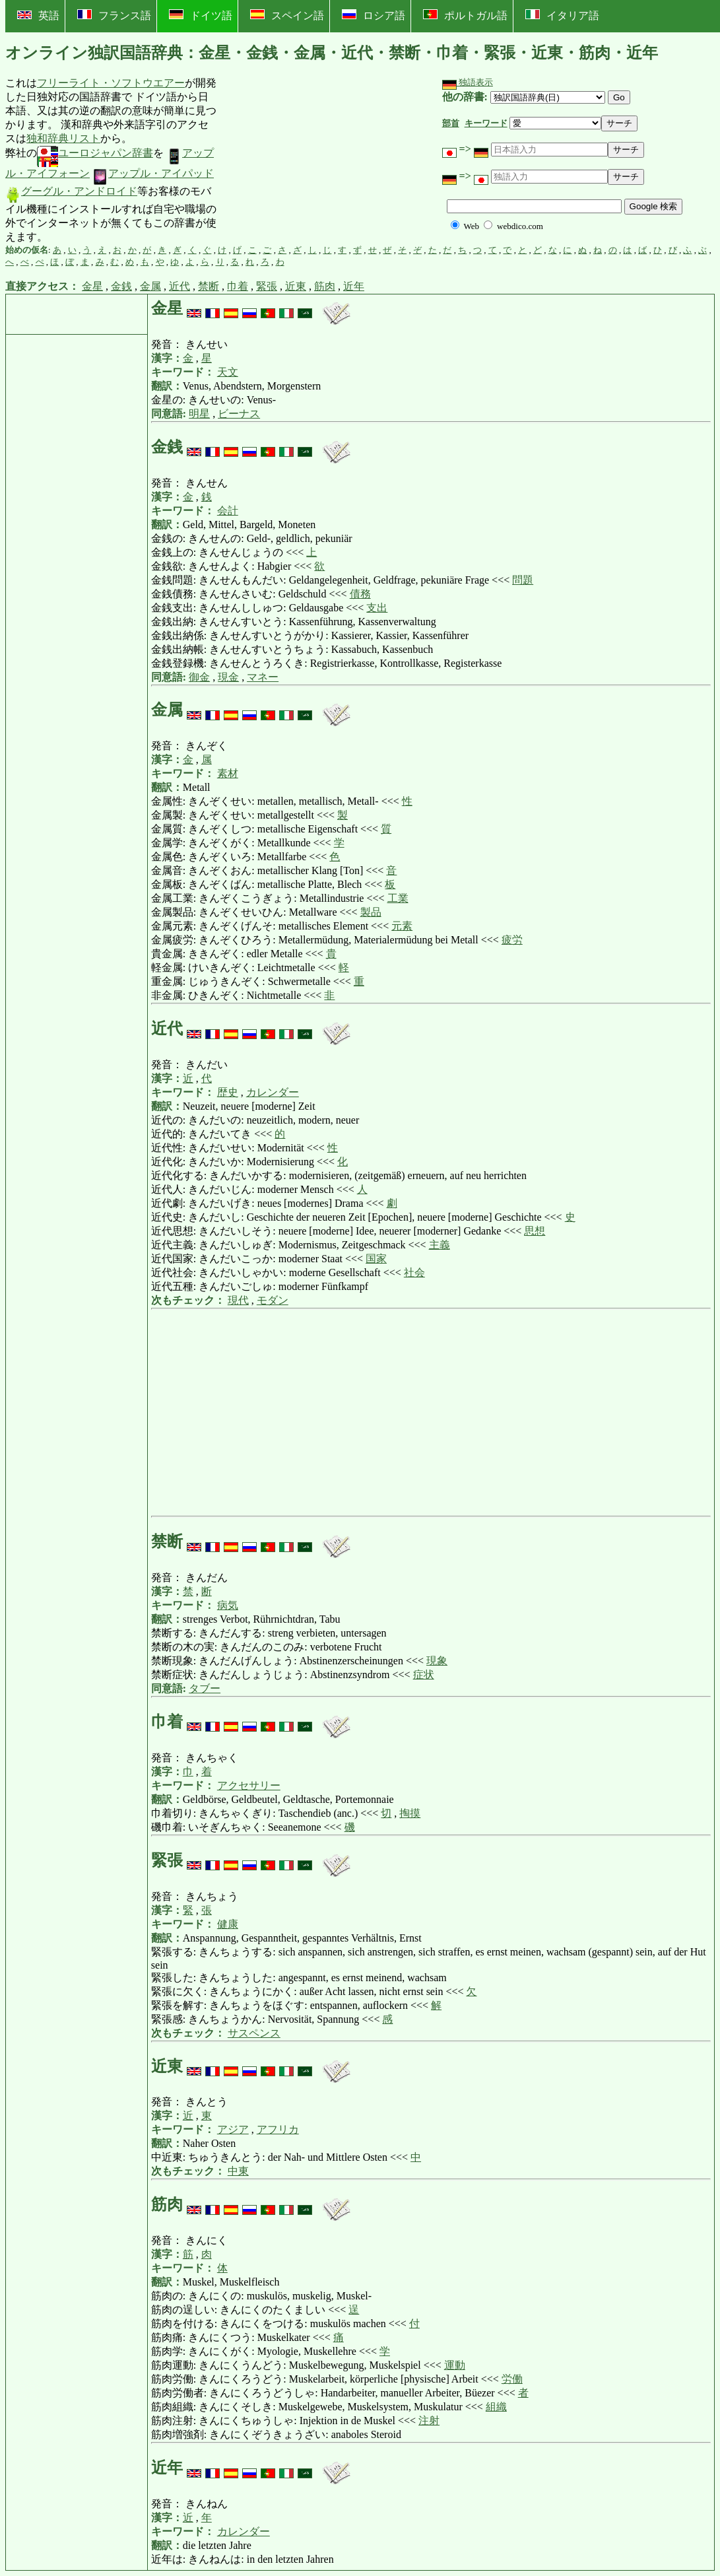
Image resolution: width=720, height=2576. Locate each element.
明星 (199, 413)
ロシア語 (373, 15)
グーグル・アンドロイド (71, 191)
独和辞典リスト (63, 138)
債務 (360, 593)
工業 (398, 898)
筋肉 (324, 286)
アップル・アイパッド (153, 173)
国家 (376, 1258)
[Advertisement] (317, 160)
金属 (150, 286)
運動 (454, 2365)
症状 (423, 1674)
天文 (227, 372)
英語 (38, 15)
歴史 (227, 1092)
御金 (199, 677)
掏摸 (409, 1813)
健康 (227, 1924)
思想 (534, 1231)
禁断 (208, 286)
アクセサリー (248, 1785)
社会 (414, 1272)
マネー (262, 677)
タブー (204, 1688)
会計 (227, 510)
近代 (179, 286)
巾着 (237, 286)
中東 (238, 2171)
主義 (439, 1244)
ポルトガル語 (465, 15)
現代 (238, 1300)
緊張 (266, 286)
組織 (496, 2406)
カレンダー (272, 1092)
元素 (401, 926)
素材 (227, 773)
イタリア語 (562, 15)
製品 (370, 912)
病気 (227, 1605)
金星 (92, 286)
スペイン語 (287, 15)
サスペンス (254, 2033)
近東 (295, 286)
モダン (272, 1300)
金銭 (121, 286)
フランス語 (114, 15)
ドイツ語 (200, 15)
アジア (233, 2129)
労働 (512, 2379)
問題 (522, 580)
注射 (429, 2420)
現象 (436, 1660)
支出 (376, 607)
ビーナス (239, 413)
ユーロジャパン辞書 (95, 152)
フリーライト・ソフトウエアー (111, 82)
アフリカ (278, 2129)
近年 (353, 286)
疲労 (512, 939)
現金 (228, 677)
